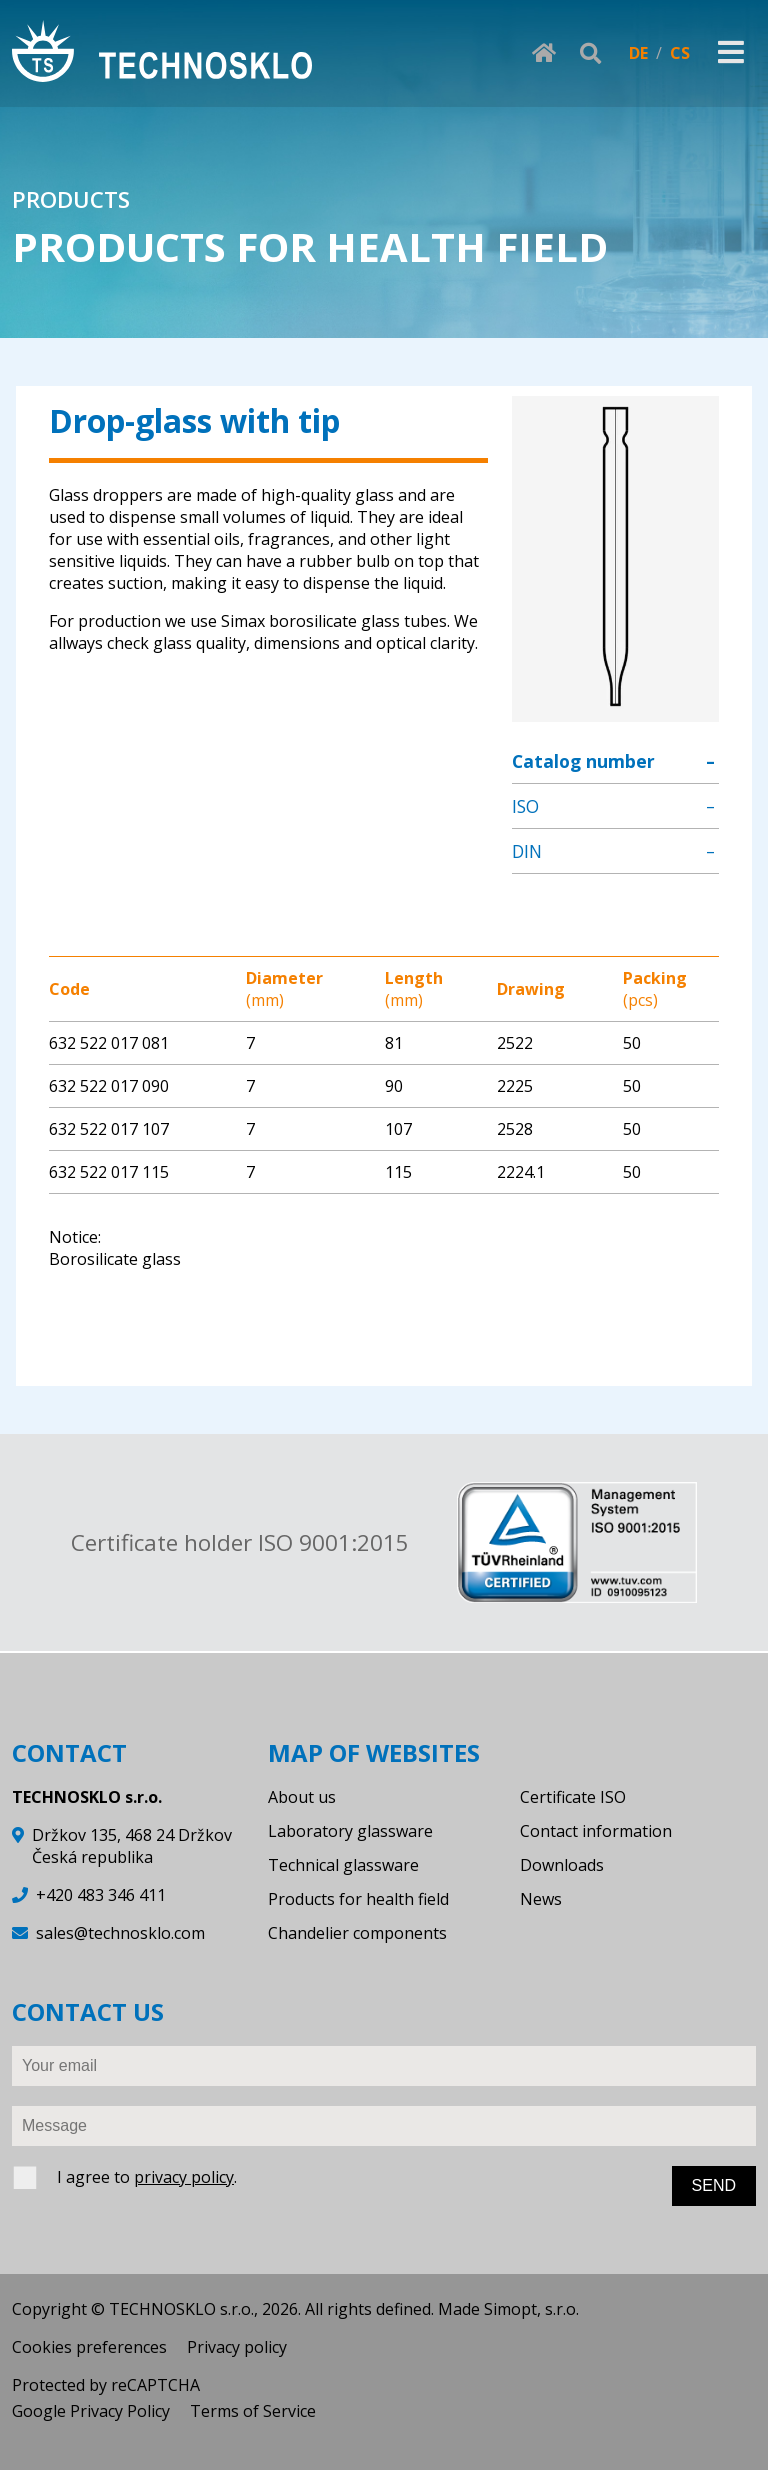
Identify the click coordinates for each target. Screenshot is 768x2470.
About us (302, 1797)
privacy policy (184, 2177)
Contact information (596, 1831)
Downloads (562, 1865)
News (541, 1899)
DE (638, 53)
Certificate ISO (573, 1797)
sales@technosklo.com (120, 1933)
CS (680, 53)
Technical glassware (343, 1865)
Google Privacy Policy (91, 2411)
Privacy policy (237, 2347)
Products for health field (358, 1899)
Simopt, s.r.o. (531, 2309)
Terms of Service (253, 2411)
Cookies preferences (89, 2347)
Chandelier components (357, 1933)
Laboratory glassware (350, 1831)
